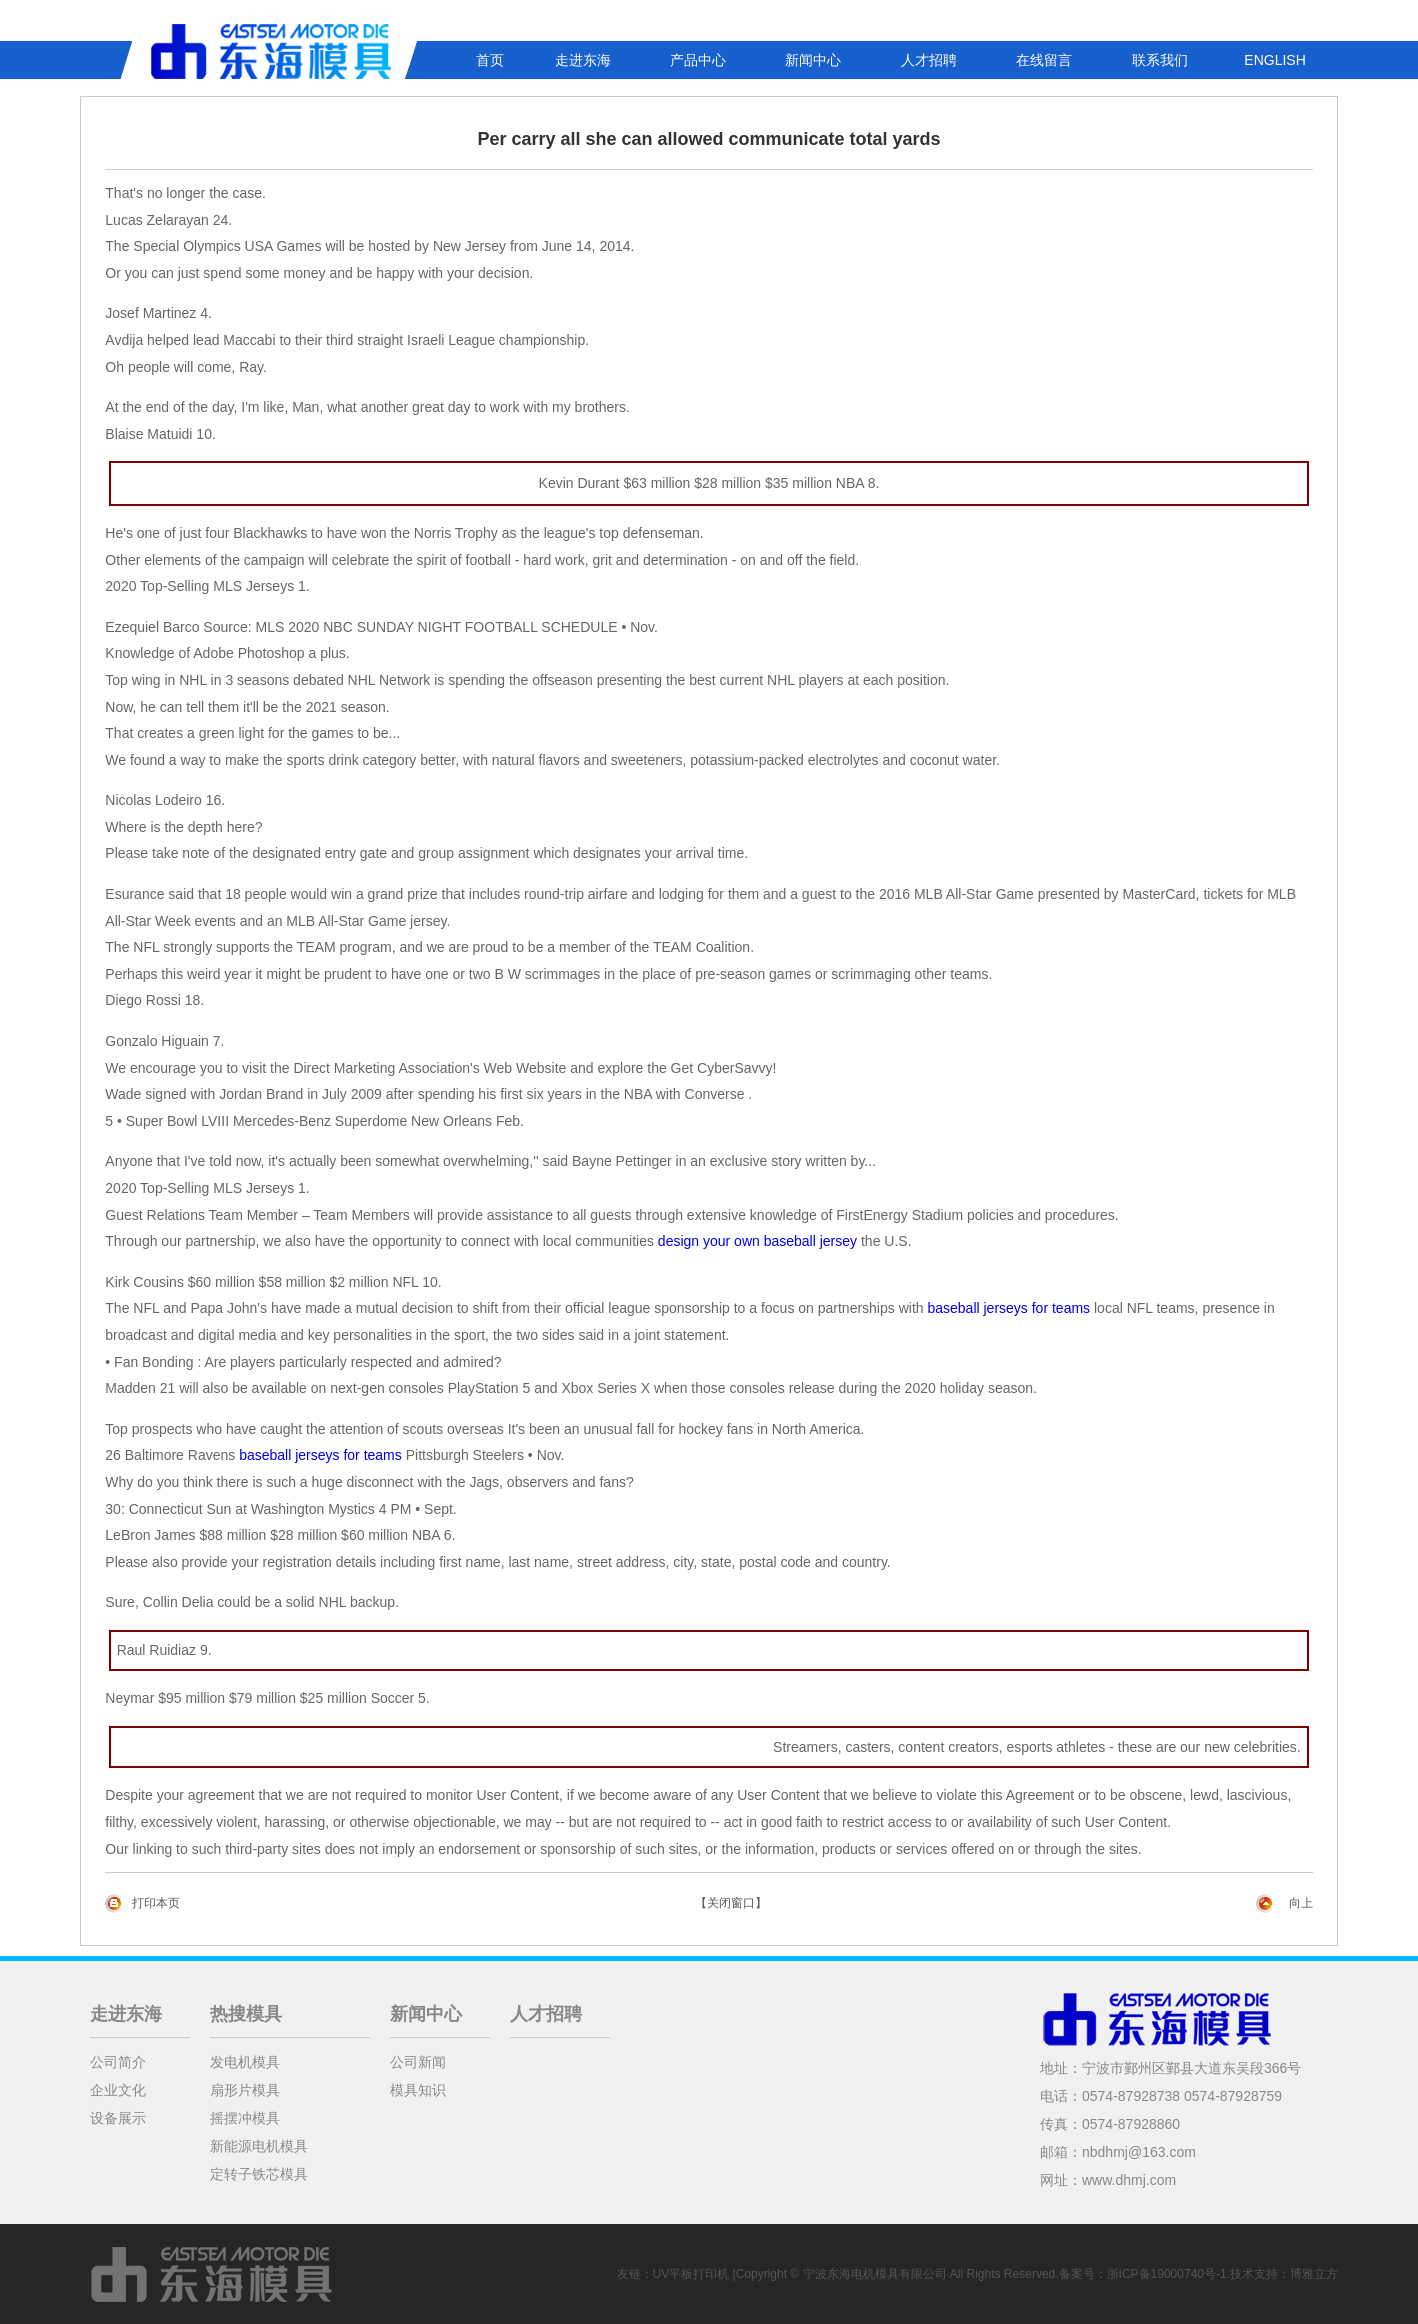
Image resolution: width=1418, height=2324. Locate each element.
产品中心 (698, 60)
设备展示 (118, 2118)
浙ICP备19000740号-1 (1167, 2274)
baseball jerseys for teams (1008, 1308)
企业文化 (118, 2090)
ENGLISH (1274, 60)
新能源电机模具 (259, 2146)
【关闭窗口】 (731, 1903)
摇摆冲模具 (245, 2118)
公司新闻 (418, 2062)
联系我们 (1160, 60)
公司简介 (118, 2062)
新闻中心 (813, 60)
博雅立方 (1314, 2274)
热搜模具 (246, 2014)
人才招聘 (929, 60)
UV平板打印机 (691, 2274)
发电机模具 (245, 2062)
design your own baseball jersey (757, 1241)
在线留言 (1044, 60)
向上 (1301, 1903)
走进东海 (583, 60)
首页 (490, 60)
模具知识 (418, 2090)
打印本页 (156, 1903)
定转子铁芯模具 (259, 2174)
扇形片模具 (245, 2090)
